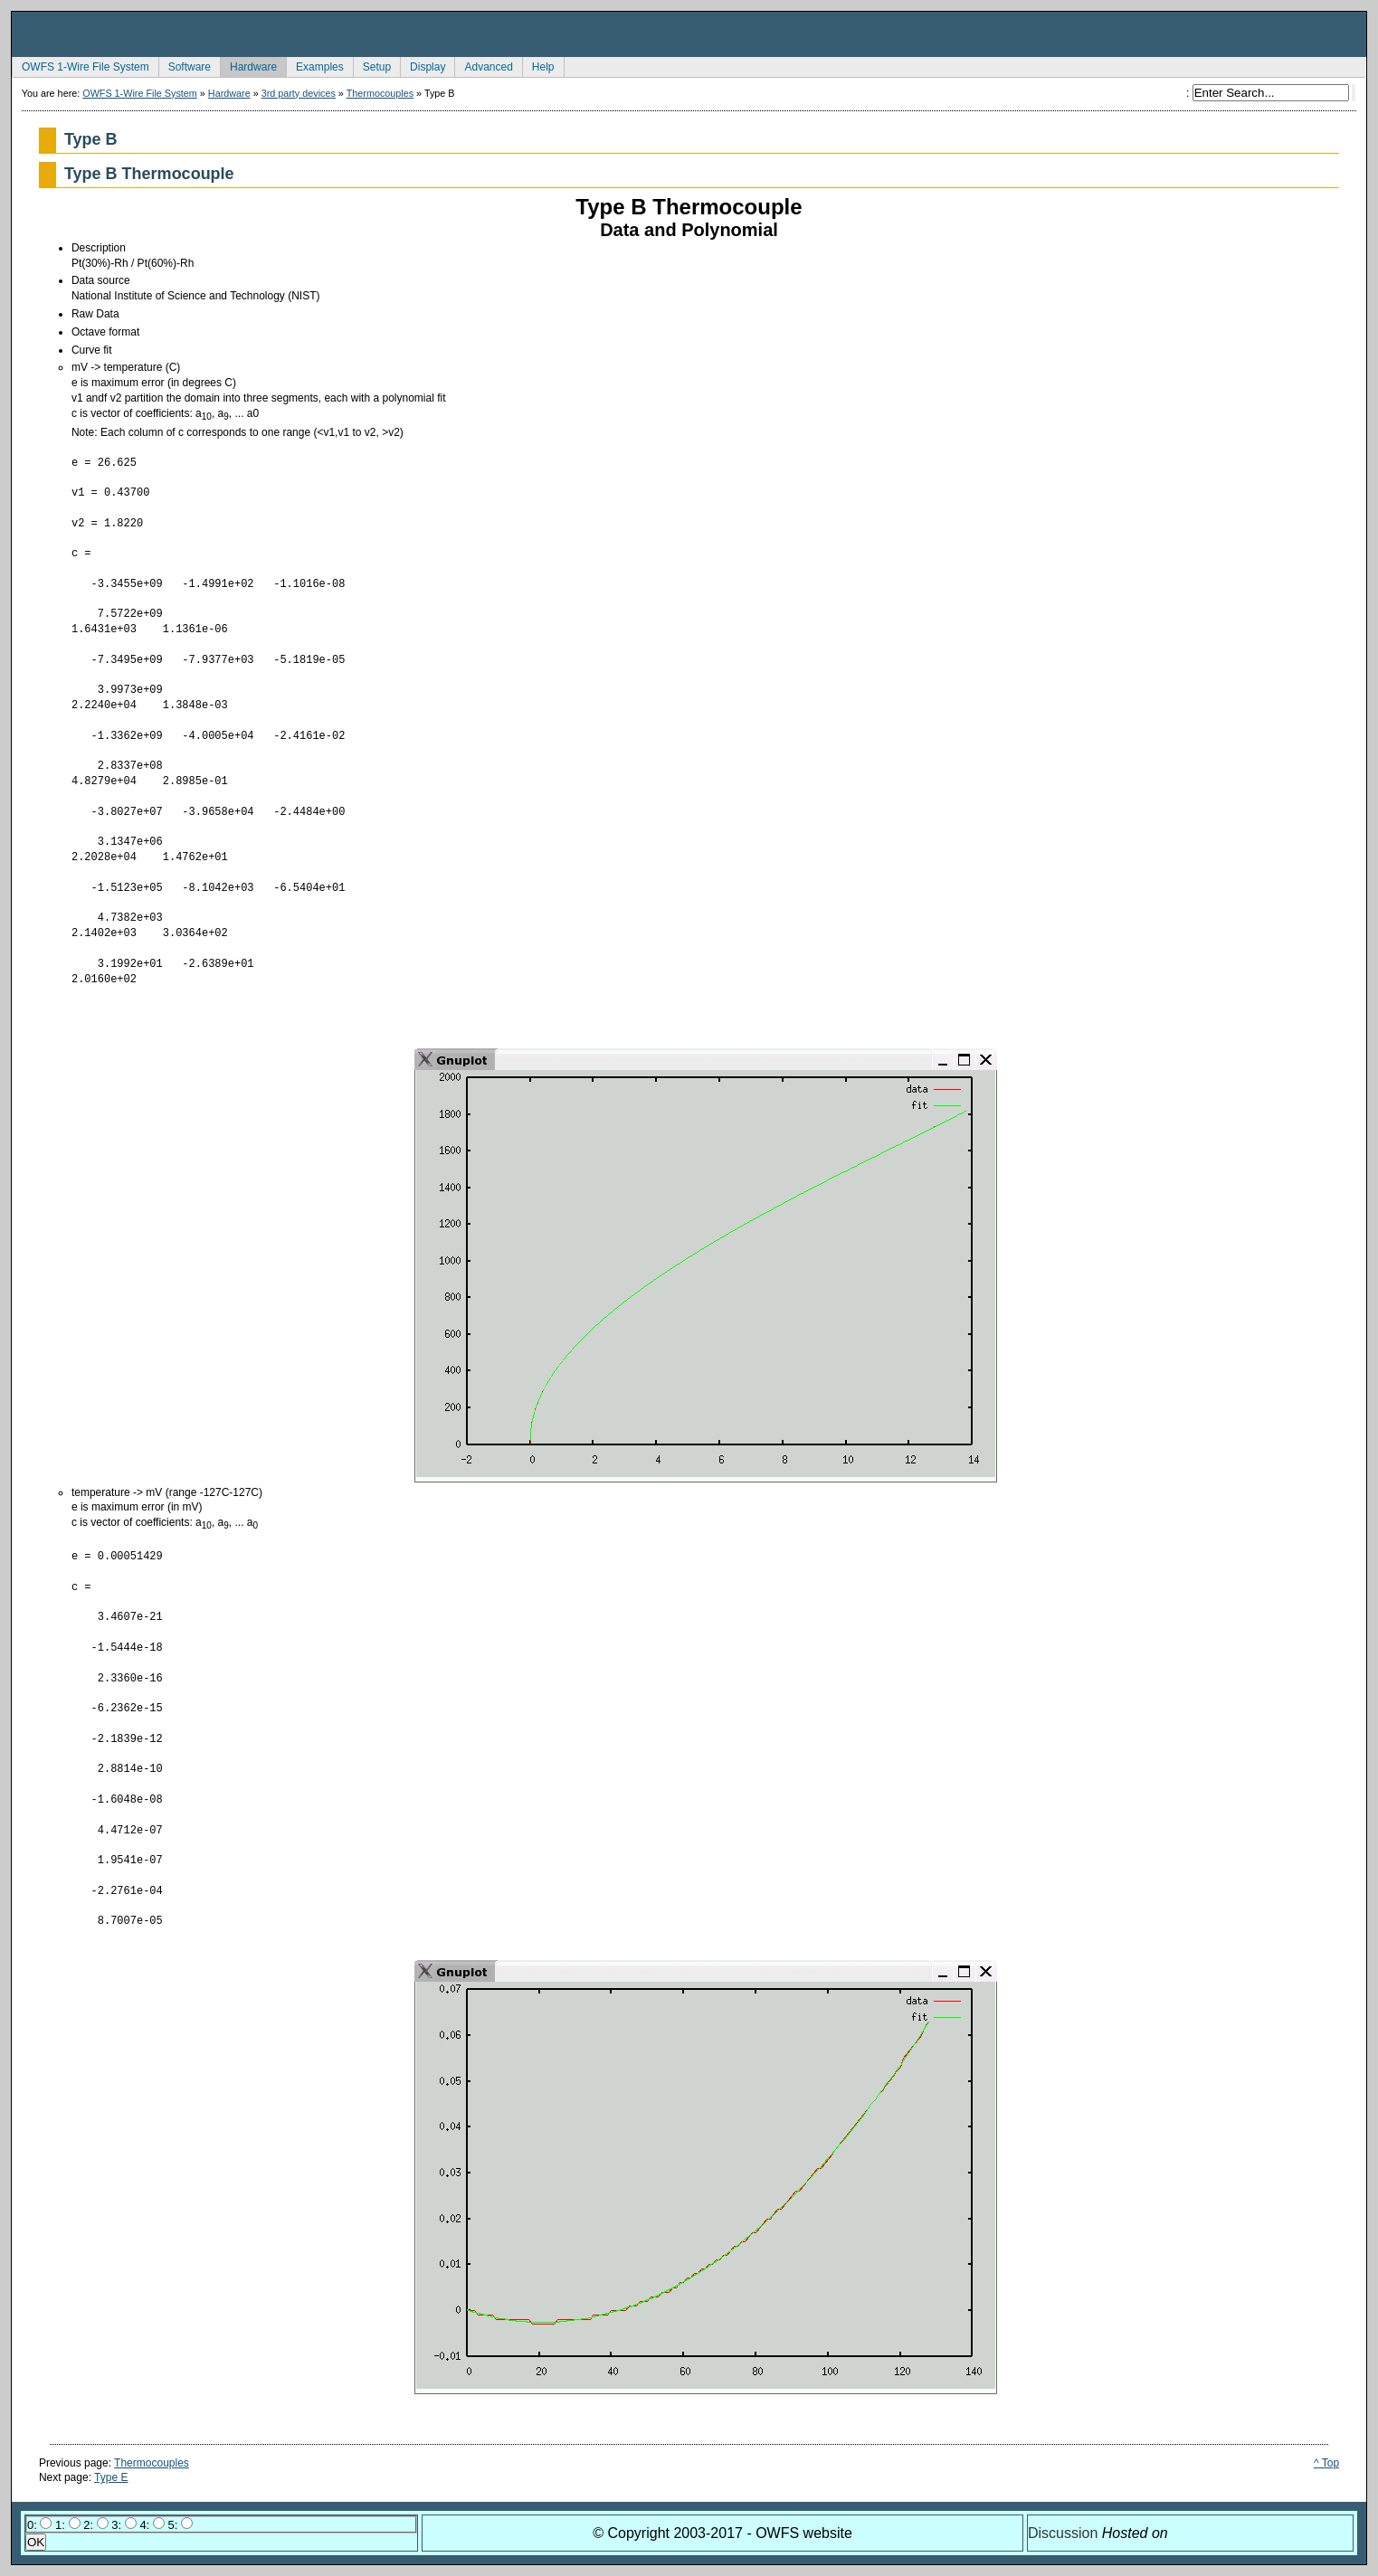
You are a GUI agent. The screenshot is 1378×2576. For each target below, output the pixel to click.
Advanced (483, 65)
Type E (111, 2477)
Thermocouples (380, 93)
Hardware (248, 65)
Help (538, 65)
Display (422, 65)
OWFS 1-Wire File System (80, 65)
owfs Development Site (689, 34)
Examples (315, 65)
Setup (372, 65)
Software (184, 65)
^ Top (1326, 2463)
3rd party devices (298, 93)
